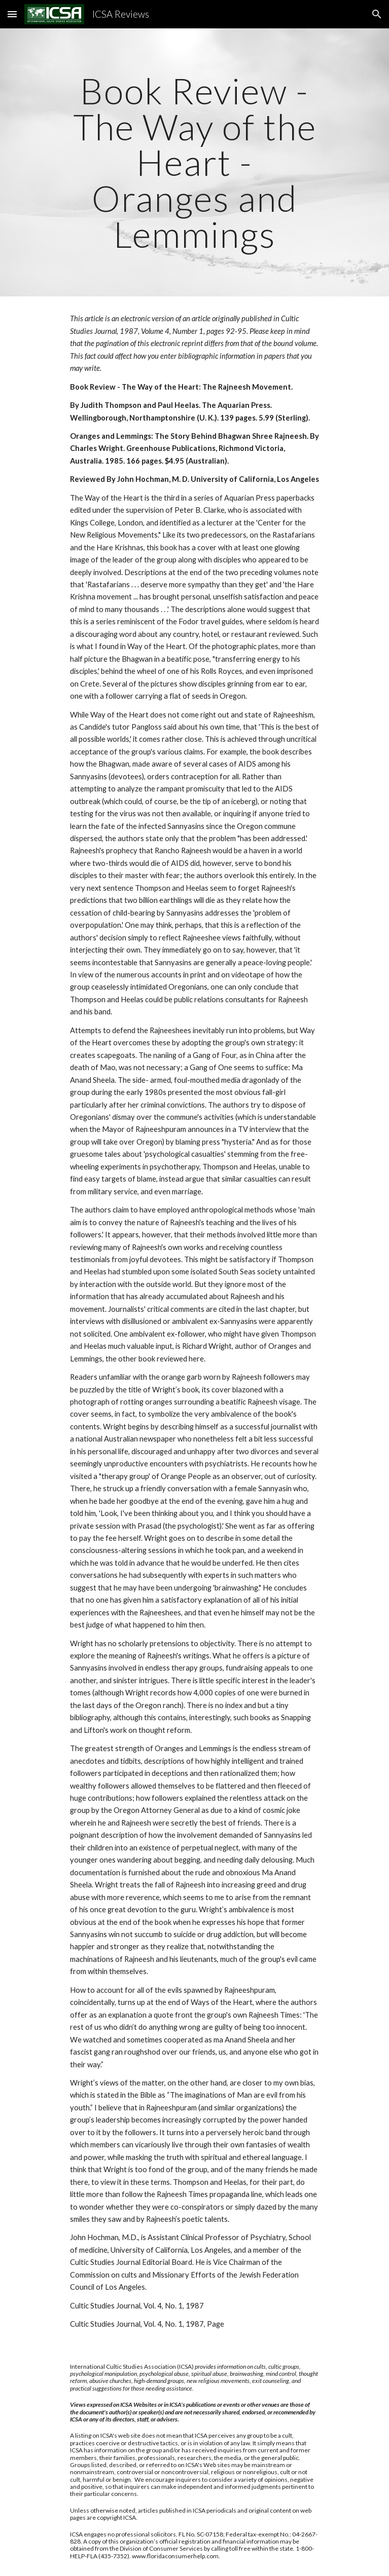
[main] (194, 162)
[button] (12, 14)
